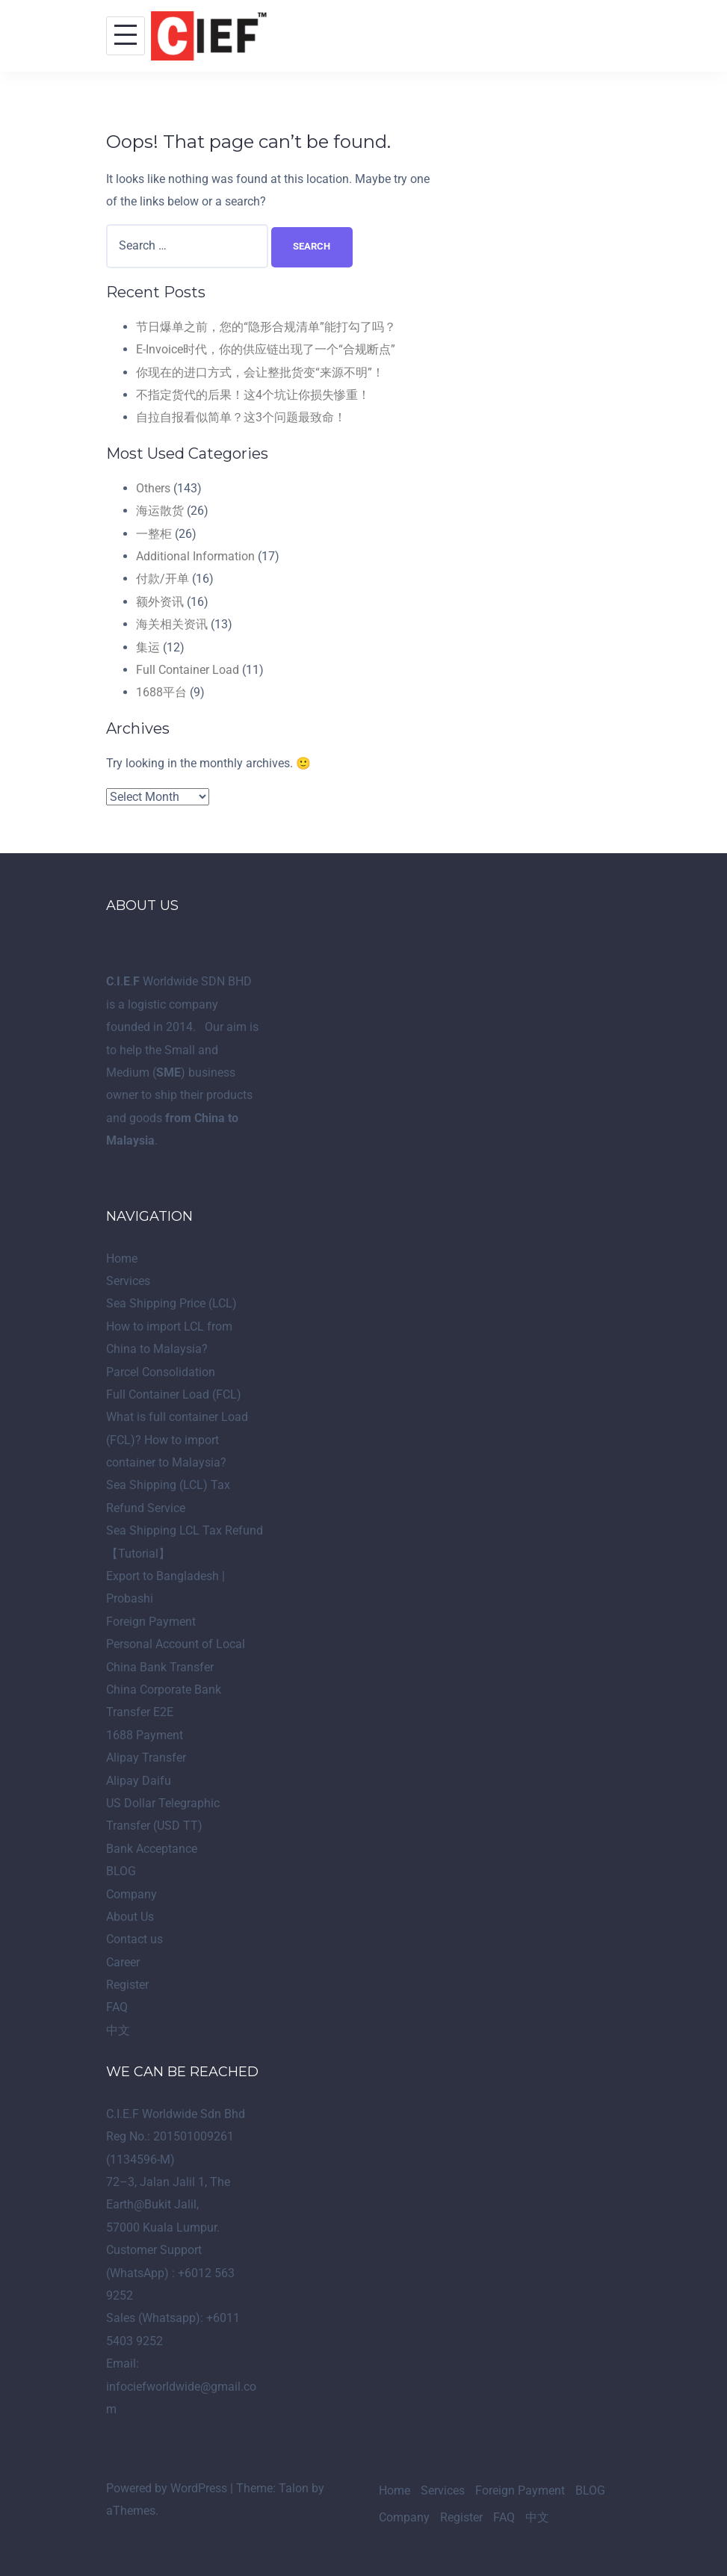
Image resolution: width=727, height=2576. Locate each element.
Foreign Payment (151, 1621)
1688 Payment (144, 1735)
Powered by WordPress (166, 2488)
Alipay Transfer (146, 1757)
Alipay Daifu (138, 1781)
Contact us (134, 1939)
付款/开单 (162, 579)
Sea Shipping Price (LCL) (171, 1303)
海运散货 (160, 511)
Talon (294, 2488)
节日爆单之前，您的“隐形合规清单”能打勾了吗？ (266, 327)
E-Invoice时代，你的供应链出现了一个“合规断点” (265, 349)
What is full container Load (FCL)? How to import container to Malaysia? (177, 1440)
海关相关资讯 (172, 624)
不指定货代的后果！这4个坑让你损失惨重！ (253, 395)
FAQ (117, 2007)
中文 (118, 2030)
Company (131, 1894)
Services (128, 1281)
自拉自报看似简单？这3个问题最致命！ (241, 417)
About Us (130, 1917)
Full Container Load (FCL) (173, 1394)
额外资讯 (160, 602)
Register (127, 1985)
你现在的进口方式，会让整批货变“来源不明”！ (260, 372)
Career (123, 1962)
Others (153, 488)
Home (121, 1258)
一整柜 (154, 534)
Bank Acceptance (151, 1849)
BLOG (121, 1871)
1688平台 (161, 692)
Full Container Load (187, 670)
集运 (148, 647)
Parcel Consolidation (160, 1372)
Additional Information (195, 556)
